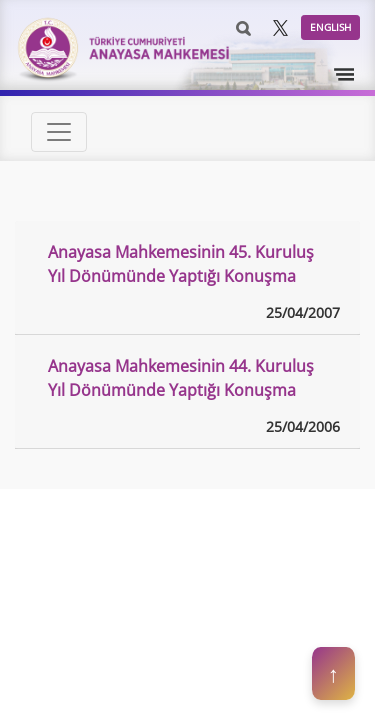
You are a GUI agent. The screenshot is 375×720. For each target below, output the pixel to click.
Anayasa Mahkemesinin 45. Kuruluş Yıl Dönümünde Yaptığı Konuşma (181, 264)
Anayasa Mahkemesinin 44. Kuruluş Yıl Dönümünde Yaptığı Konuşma (181, 378)
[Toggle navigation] (345, 75)
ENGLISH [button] (330, 27)
